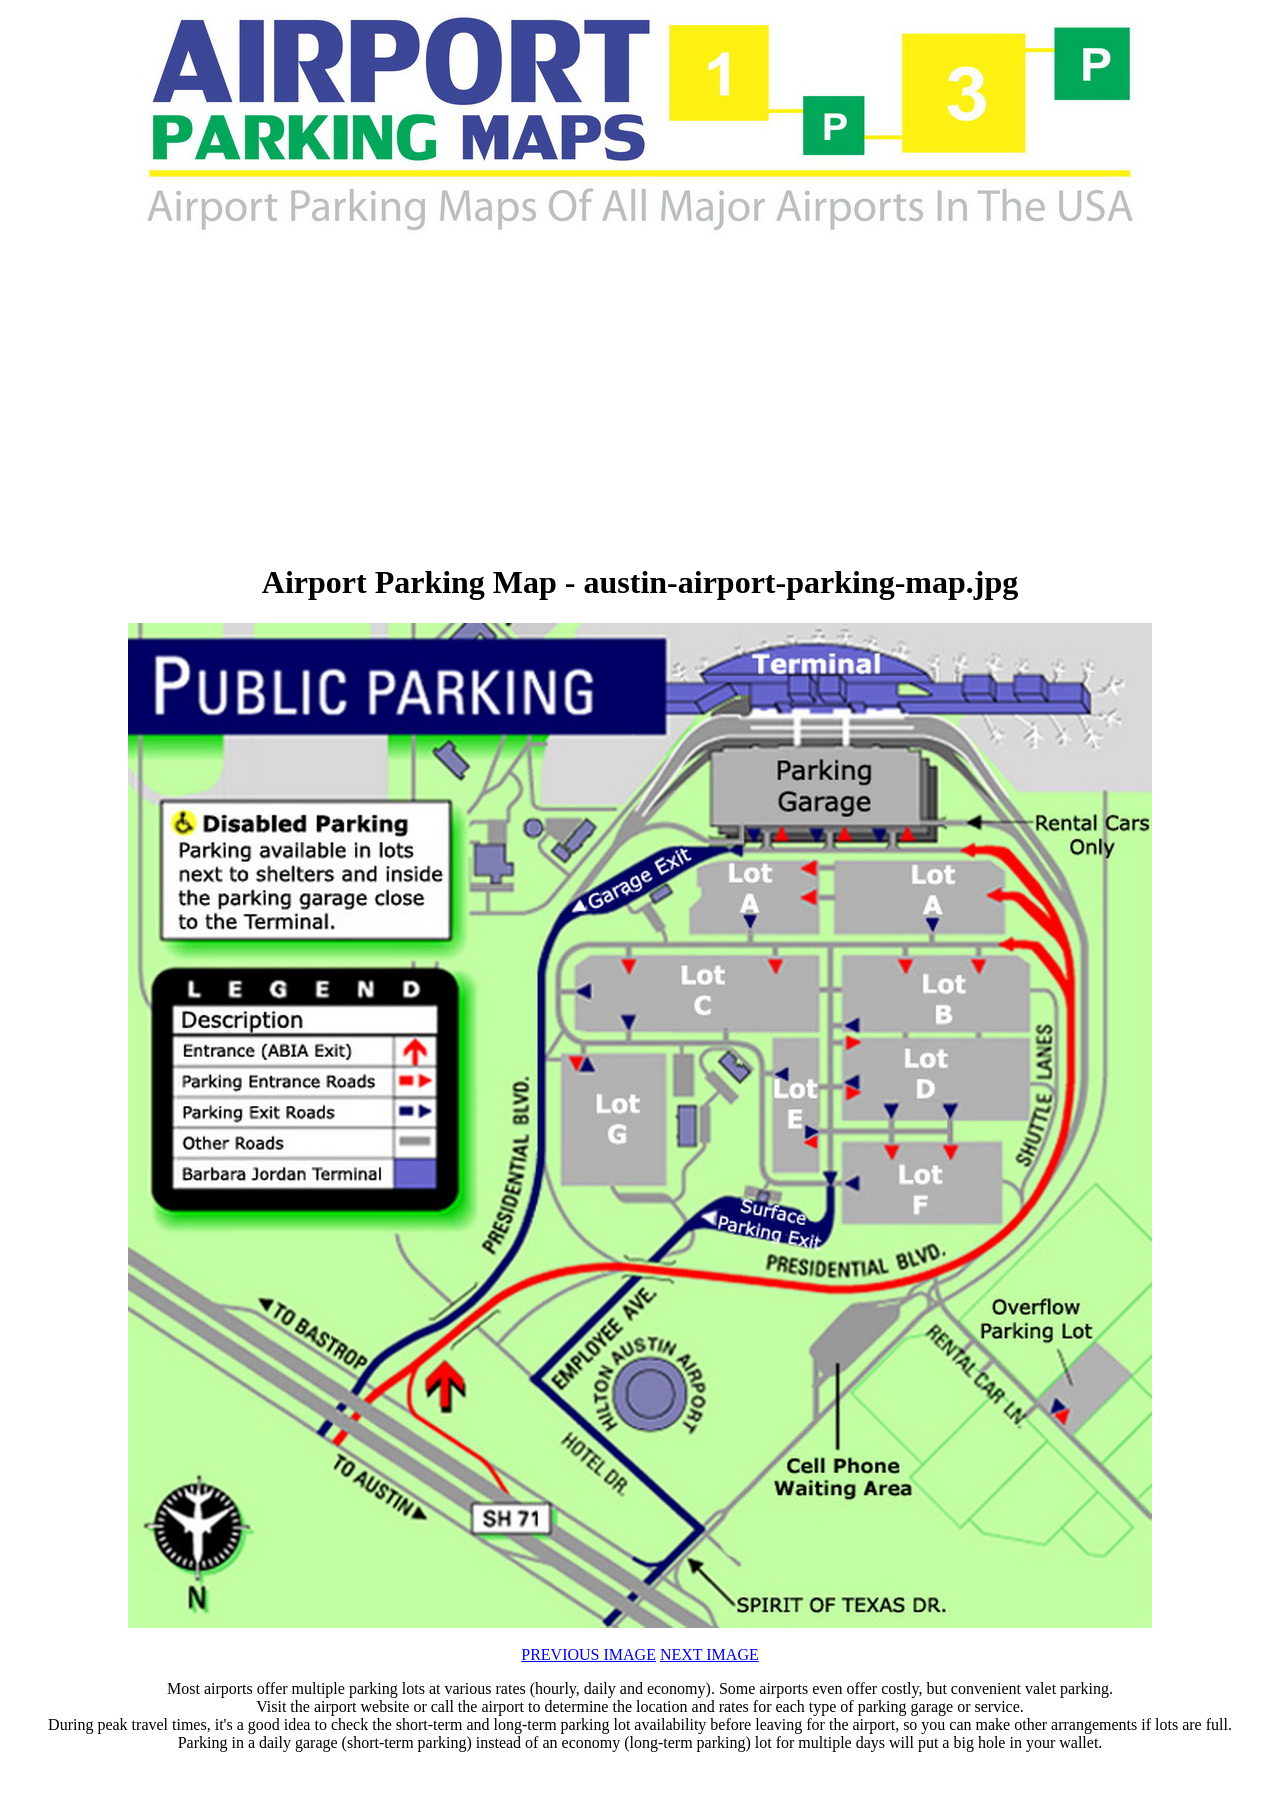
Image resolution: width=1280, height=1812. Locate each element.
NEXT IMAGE (709, 1654)
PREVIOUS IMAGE (588, 1654)
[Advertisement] (416, 400)
